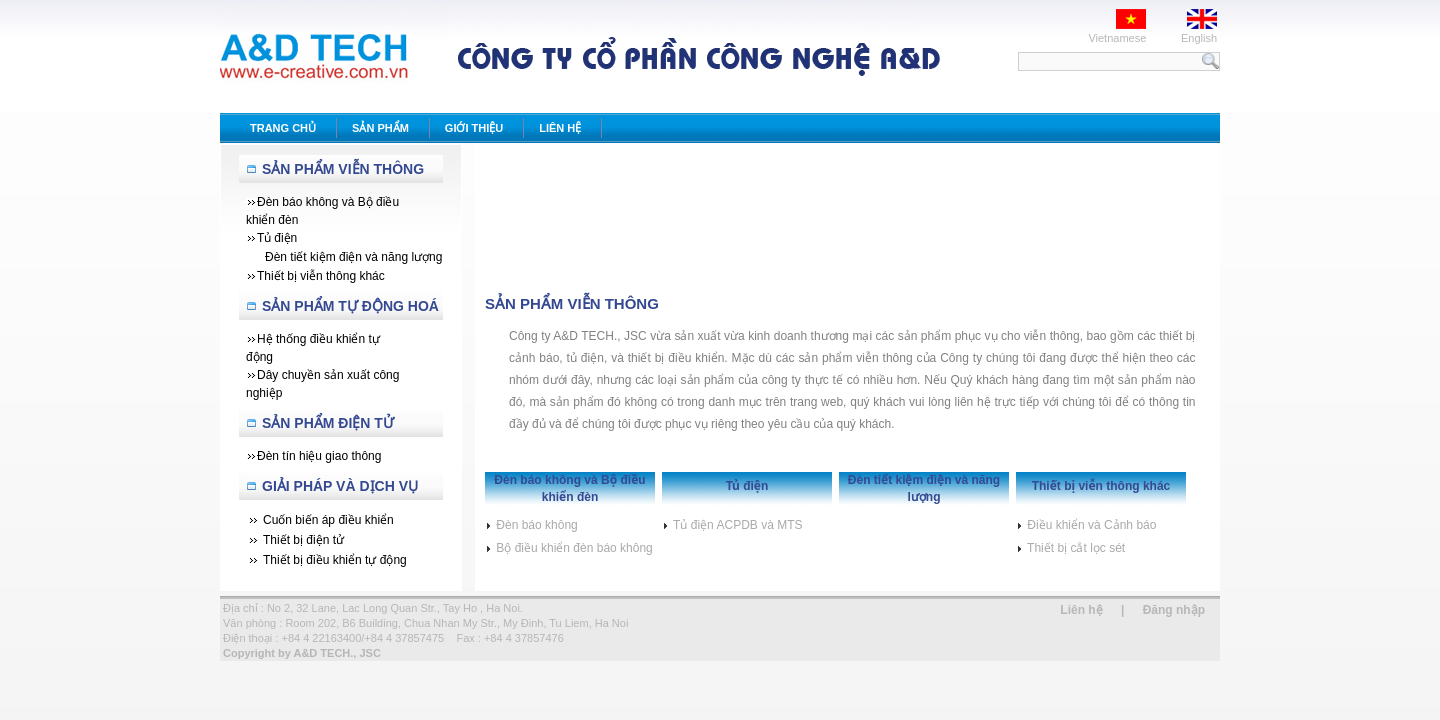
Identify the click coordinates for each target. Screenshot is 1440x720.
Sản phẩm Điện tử (328, 423)
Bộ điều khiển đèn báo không (569, 548)
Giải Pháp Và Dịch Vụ (340, 486)
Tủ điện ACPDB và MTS (732, 525)
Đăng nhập (1174, 610)
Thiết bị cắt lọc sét (1070, 548)
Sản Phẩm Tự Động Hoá (350, 306)
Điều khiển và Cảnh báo (1086, 525)
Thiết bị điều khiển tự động (335, 560)
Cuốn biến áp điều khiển (328, 520)
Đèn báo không (531, 525)
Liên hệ (1081, 610)
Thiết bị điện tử (303, 540)
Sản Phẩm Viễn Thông (343, 169)
